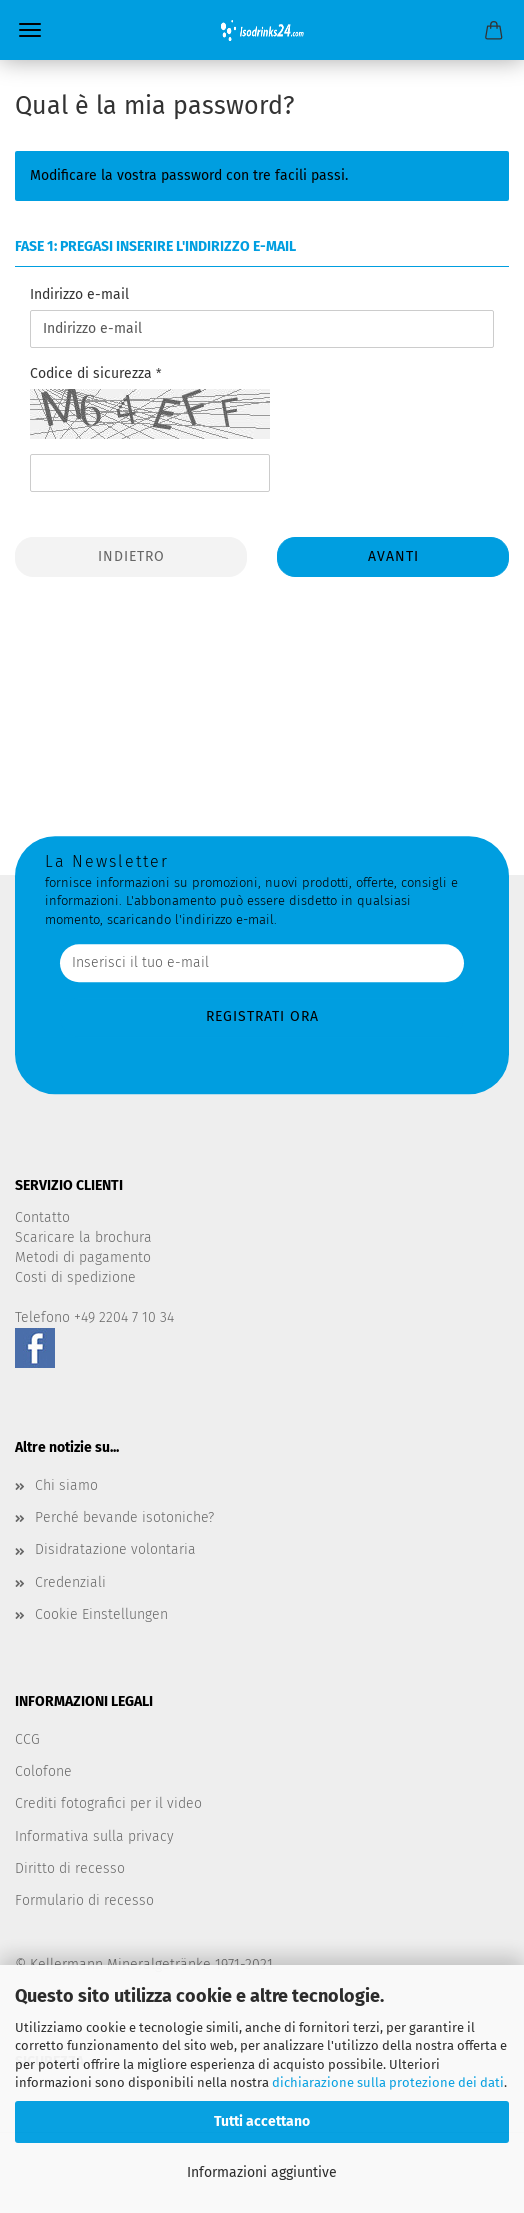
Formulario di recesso (84, 1900)
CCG (27, 1739)
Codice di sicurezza (93, 373)
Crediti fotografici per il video (108, 1803)
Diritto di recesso (70, 1868)
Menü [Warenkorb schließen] (30, 30)
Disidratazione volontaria (115, 1549)
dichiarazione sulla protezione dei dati (388, 2082)
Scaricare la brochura (83, 1237)
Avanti (393, 556)
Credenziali (70, 1582)
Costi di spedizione (75, 1277)
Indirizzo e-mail (79, 294)
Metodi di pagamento (83, 1257)
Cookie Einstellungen (101, 1614)
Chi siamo (66, 1485)
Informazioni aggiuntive (262, 2172)
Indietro (131, 556)
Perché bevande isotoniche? (124, 1517)
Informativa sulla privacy (94, 1836)
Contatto (42, 1217)
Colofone (43, 1771)
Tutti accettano (262, 2121)
